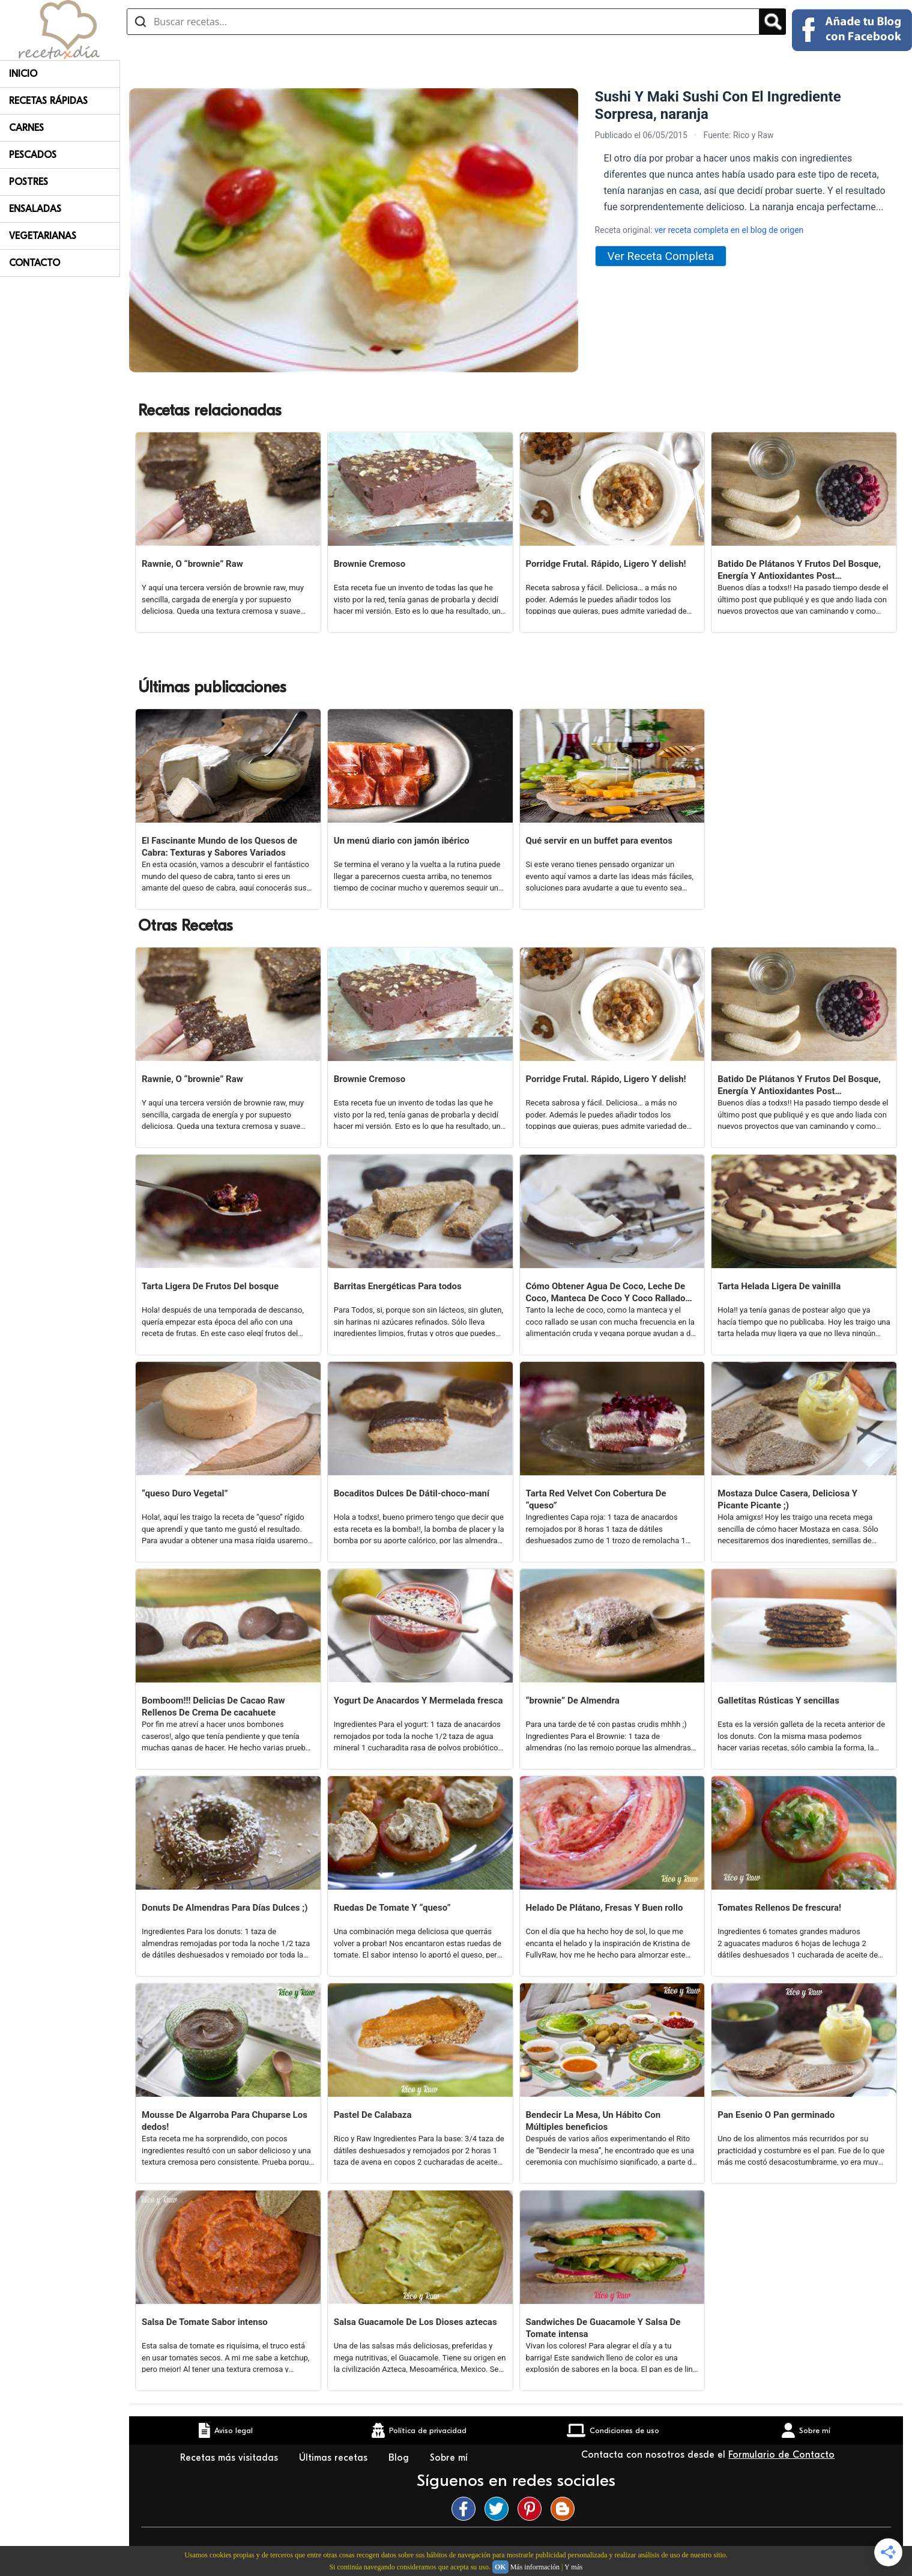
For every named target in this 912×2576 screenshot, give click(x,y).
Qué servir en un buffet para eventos (599, 840)
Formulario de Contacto (781, 2454)
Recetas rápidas (48, 100)
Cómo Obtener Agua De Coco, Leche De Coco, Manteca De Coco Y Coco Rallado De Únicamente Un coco (606, 1292)
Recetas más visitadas (230, 2457)
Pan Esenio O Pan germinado (776, 2114)
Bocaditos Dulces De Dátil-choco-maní (411, 1493)
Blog (400, 2457)
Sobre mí (450, 2457)
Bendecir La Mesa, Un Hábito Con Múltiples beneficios (593, 2120)
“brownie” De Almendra (573, 1700)
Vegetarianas (42, 236)
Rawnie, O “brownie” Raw (192, 563)
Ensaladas (35, 209)
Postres (28, 182)
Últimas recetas (334, 2457)
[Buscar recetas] (443, 21)
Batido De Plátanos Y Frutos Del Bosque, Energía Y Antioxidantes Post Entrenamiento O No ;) (799, 570)
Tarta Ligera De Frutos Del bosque (210, 1286)
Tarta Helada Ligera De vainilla (779, 1286)
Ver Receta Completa (661, 256)
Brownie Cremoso (369, 563)
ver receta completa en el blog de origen (728, 230)
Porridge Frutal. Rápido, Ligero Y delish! (606, 563)
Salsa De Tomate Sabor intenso (205, 2322)
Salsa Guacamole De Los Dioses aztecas (415, 2322)
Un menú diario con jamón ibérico (402, 840)
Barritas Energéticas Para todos (398, 1286)
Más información (535, 2567)
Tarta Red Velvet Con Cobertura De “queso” (596, 1499)
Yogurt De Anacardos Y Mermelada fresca (418, 1700)
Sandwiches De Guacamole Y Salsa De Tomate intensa (603, 2328)
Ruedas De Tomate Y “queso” (392, 1907)
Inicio (23, 73)
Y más (573, 2567)
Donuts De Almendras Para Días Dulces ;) (224, 1907)
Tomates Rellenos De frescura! (779, 1907)
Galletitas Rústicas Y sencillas (778, 1700)
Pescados (32, 155)
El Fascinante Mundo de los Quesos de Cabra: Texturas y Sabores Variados (219, 846)
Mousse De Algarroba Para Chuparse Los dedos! (224, 2120)
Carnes (26, 127)
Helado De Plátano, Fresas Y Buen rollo (604, 1907)
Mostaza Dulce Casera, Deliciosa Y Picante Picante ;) (787, 1499)
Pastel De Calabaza (373, 2114)
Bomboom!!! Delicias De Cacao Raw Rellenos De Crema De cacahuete (213, 1706)
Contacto (34, 263)
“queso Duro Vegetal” (185, 1493)
